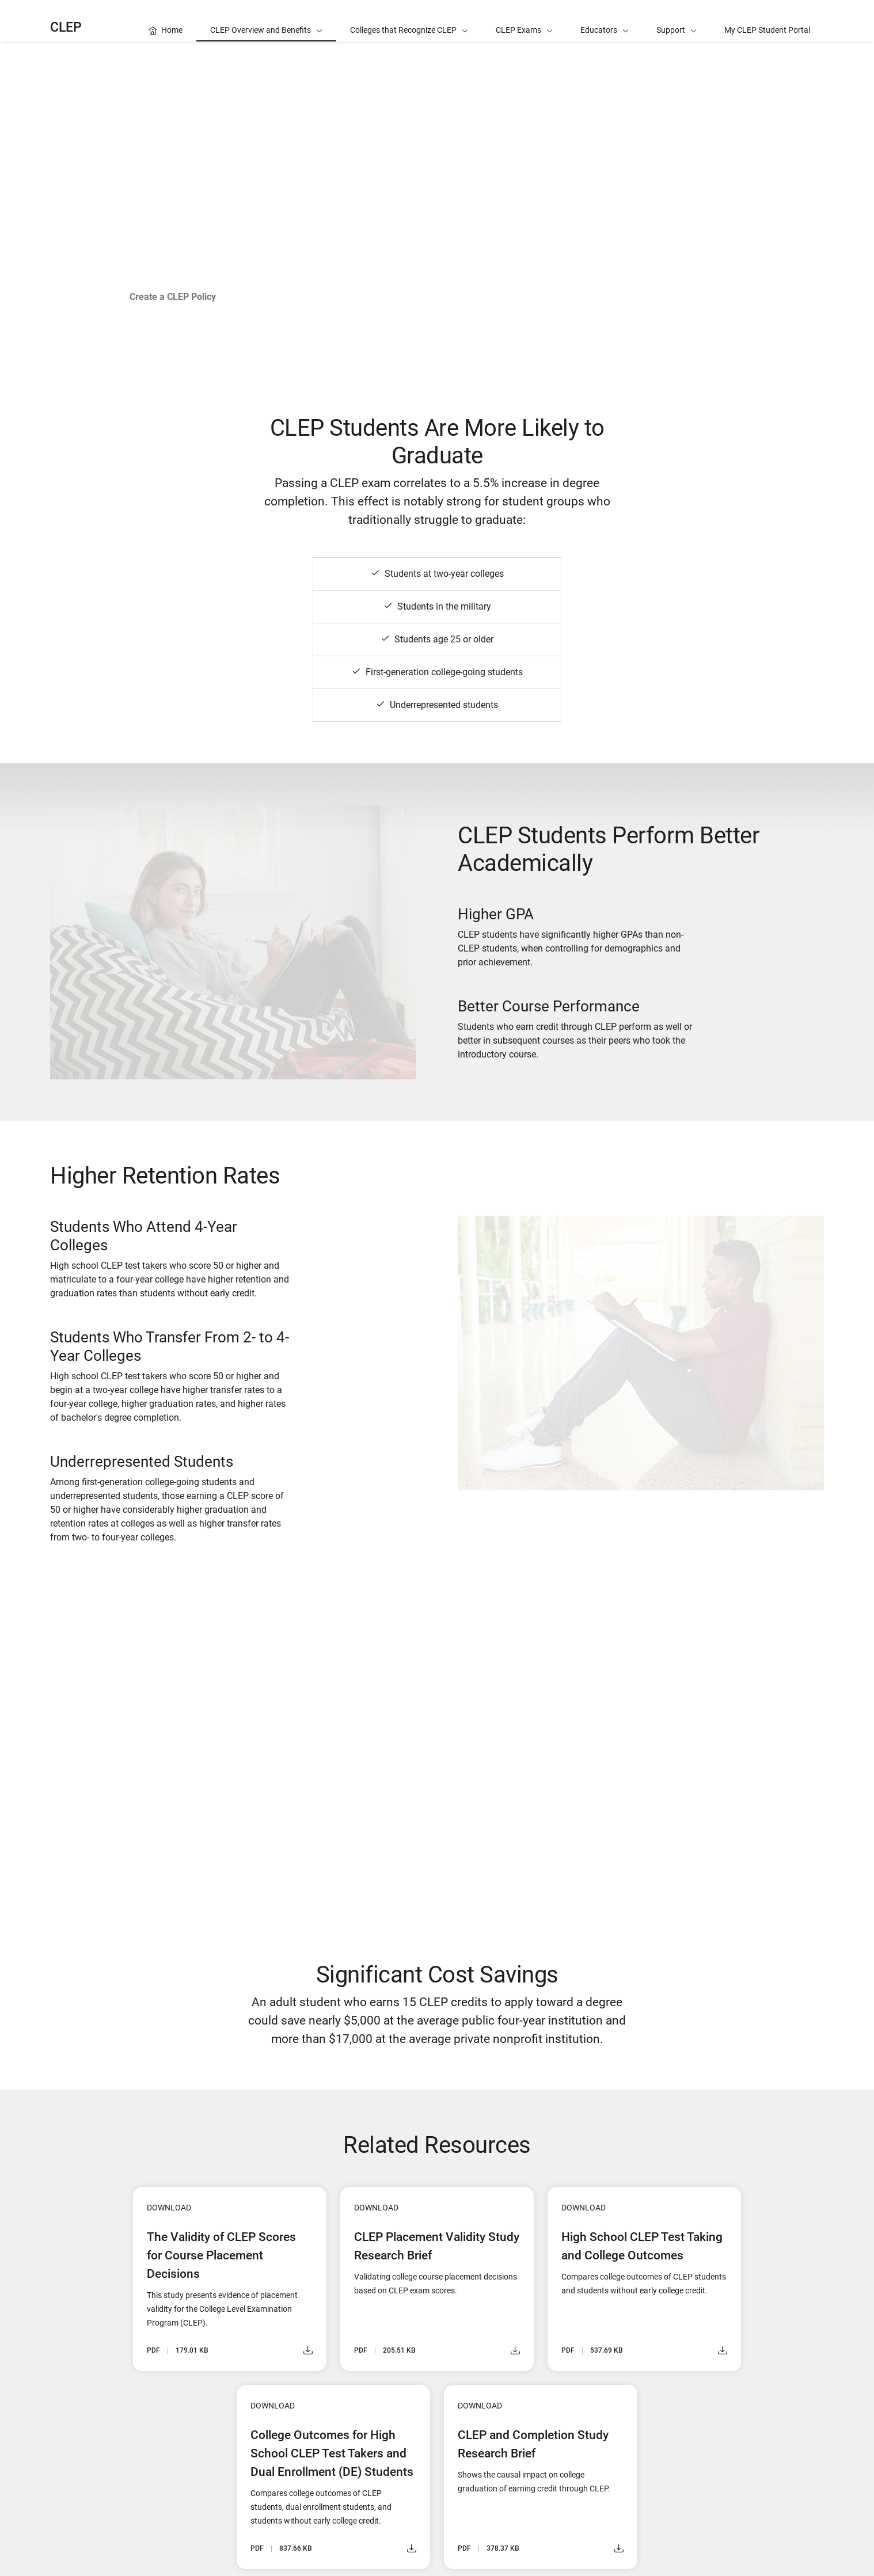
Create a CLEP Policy (173, 296)
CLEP (66, 27)
